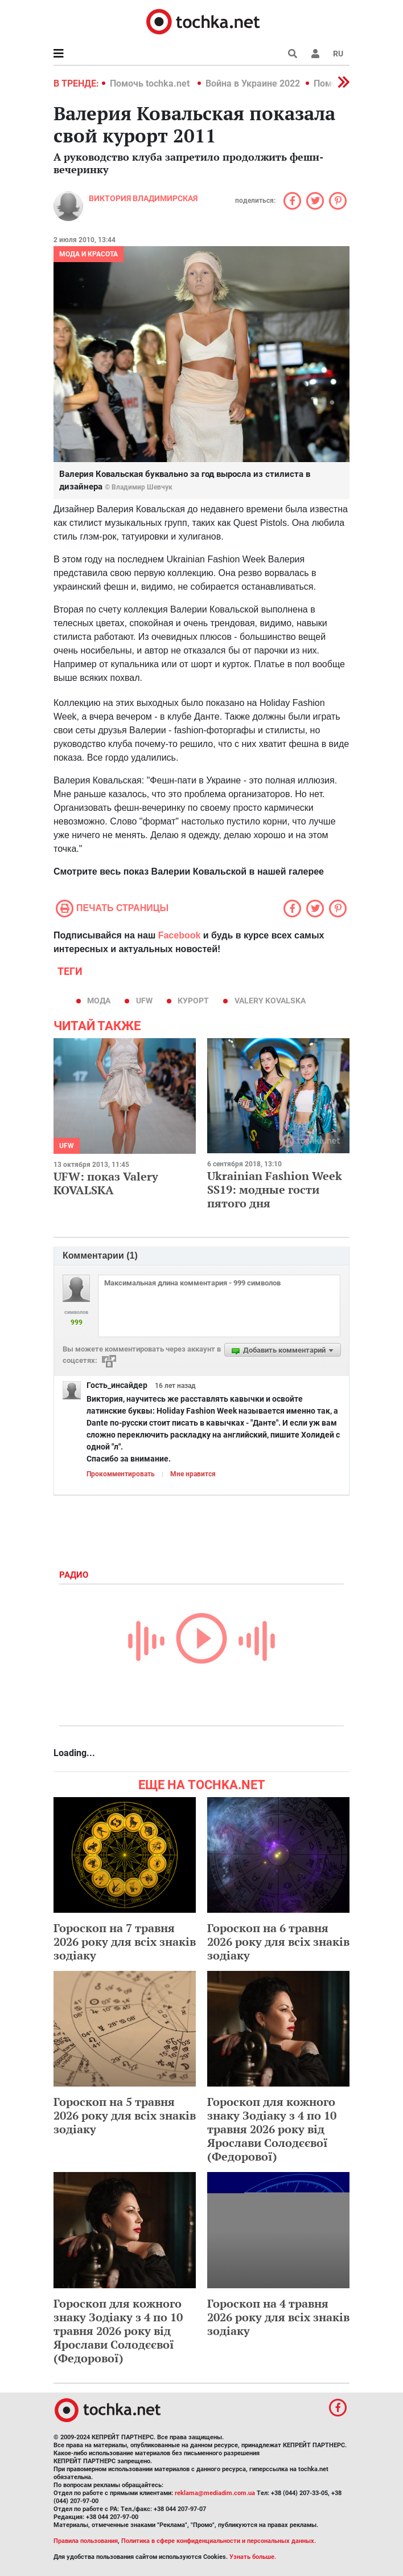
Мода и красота (88, 254)
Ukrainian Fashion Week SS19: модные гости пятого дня (274, 1189)
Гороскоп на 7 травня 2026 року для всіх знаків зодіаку (125, 1941)
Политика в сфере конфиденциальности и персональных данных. (218, 2541)
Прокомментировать (121, 1474)
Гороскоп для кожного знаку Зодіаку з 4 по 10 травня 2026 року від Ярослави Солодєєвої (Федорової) (271, 2129)
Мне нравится (193, 1474)
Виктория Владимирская (143, 198)
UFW (144, 1000)
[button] (315, 53)
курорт (193, 1000)
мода (98, 1000)
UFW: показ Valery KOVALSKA (106, 1183)
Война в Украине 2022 (252, 83)
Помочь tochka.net (151, 83)
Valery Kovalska (270, 1000)
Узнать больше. (252, 2557)
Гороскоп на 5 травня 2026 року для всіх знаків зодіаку (125, 2115)
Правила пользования (86, 2541)
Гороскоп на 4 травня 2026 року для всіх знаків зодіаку (278, 2317)
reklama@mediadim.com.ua (215, 2493)
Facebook (179, 935)
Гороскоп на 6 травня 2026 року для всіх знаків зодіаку (278, 1941)
